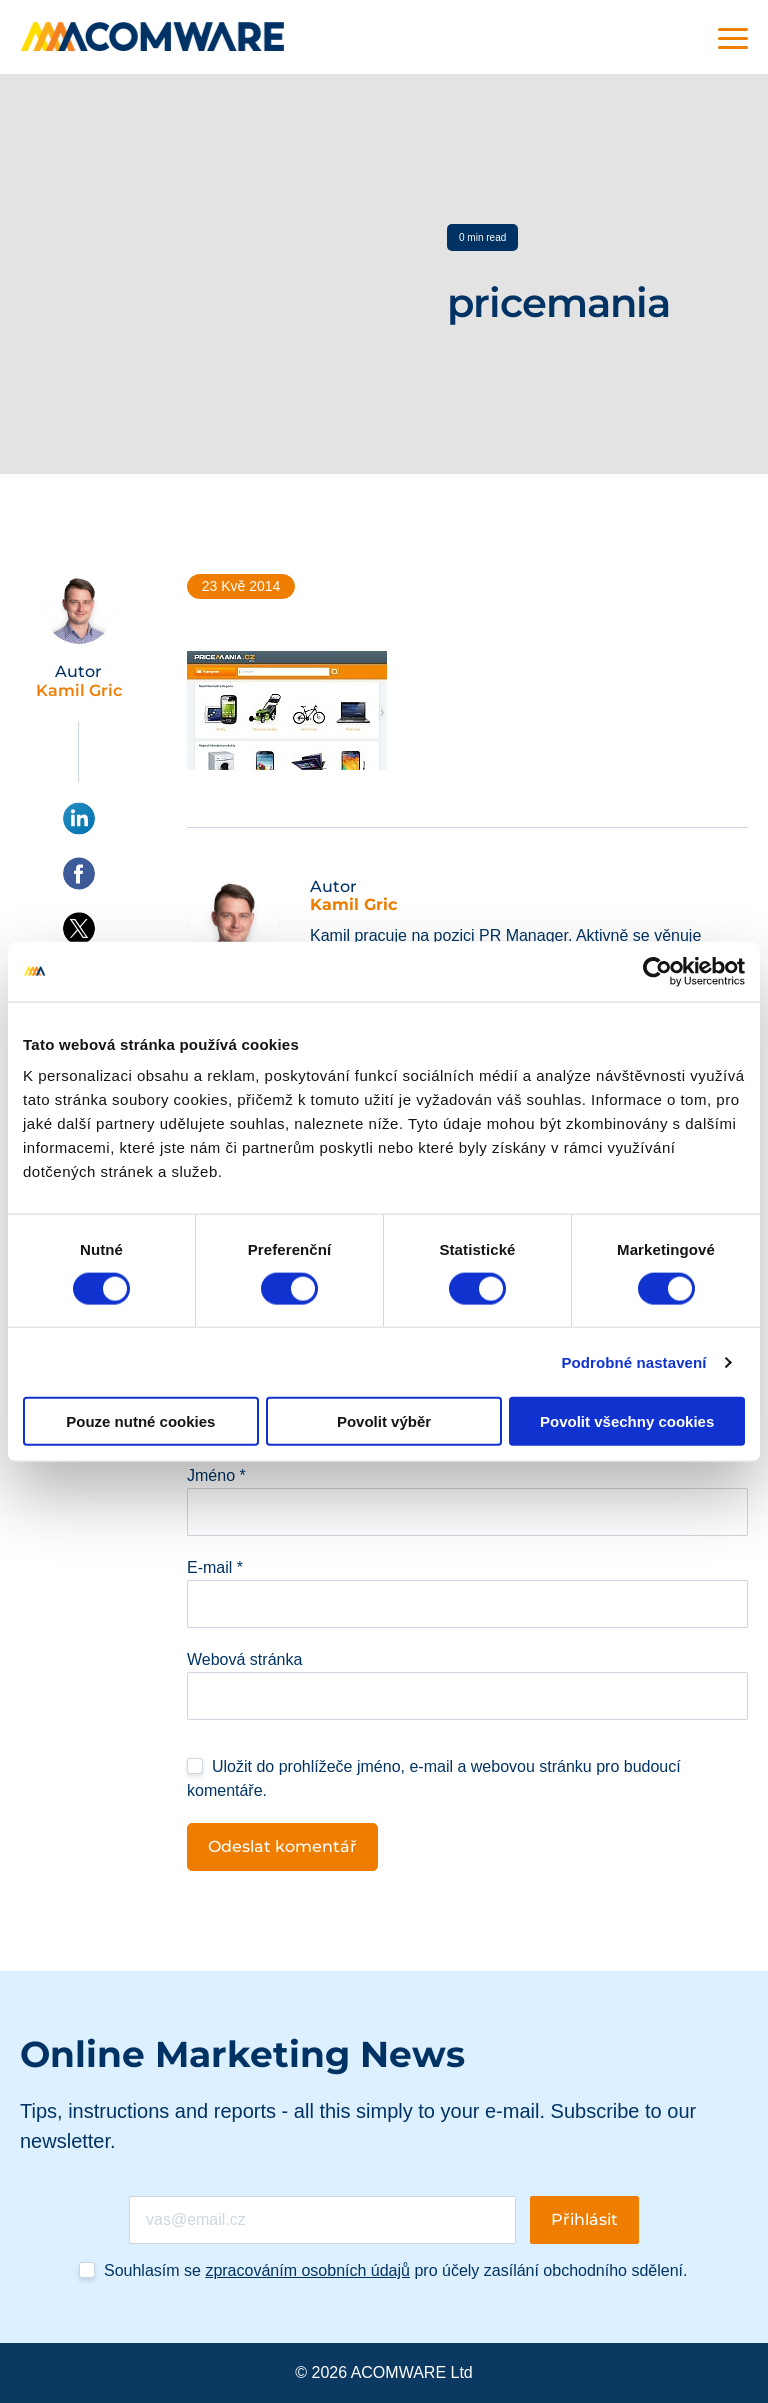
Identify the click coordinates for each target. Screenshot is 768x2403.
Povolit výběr (384, 1421)
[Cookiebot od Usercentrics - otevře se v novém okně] (657, 971)
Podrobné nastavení (633, 1361)
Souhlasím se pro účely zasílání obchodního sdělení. (395, 2270)
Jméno (216, 1475)
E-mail (215, 1567)
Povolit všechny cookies (627, 1421)
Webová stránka (244, 1659)
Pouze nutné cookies (140, 1421)
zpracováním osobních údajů (307, 2270)
